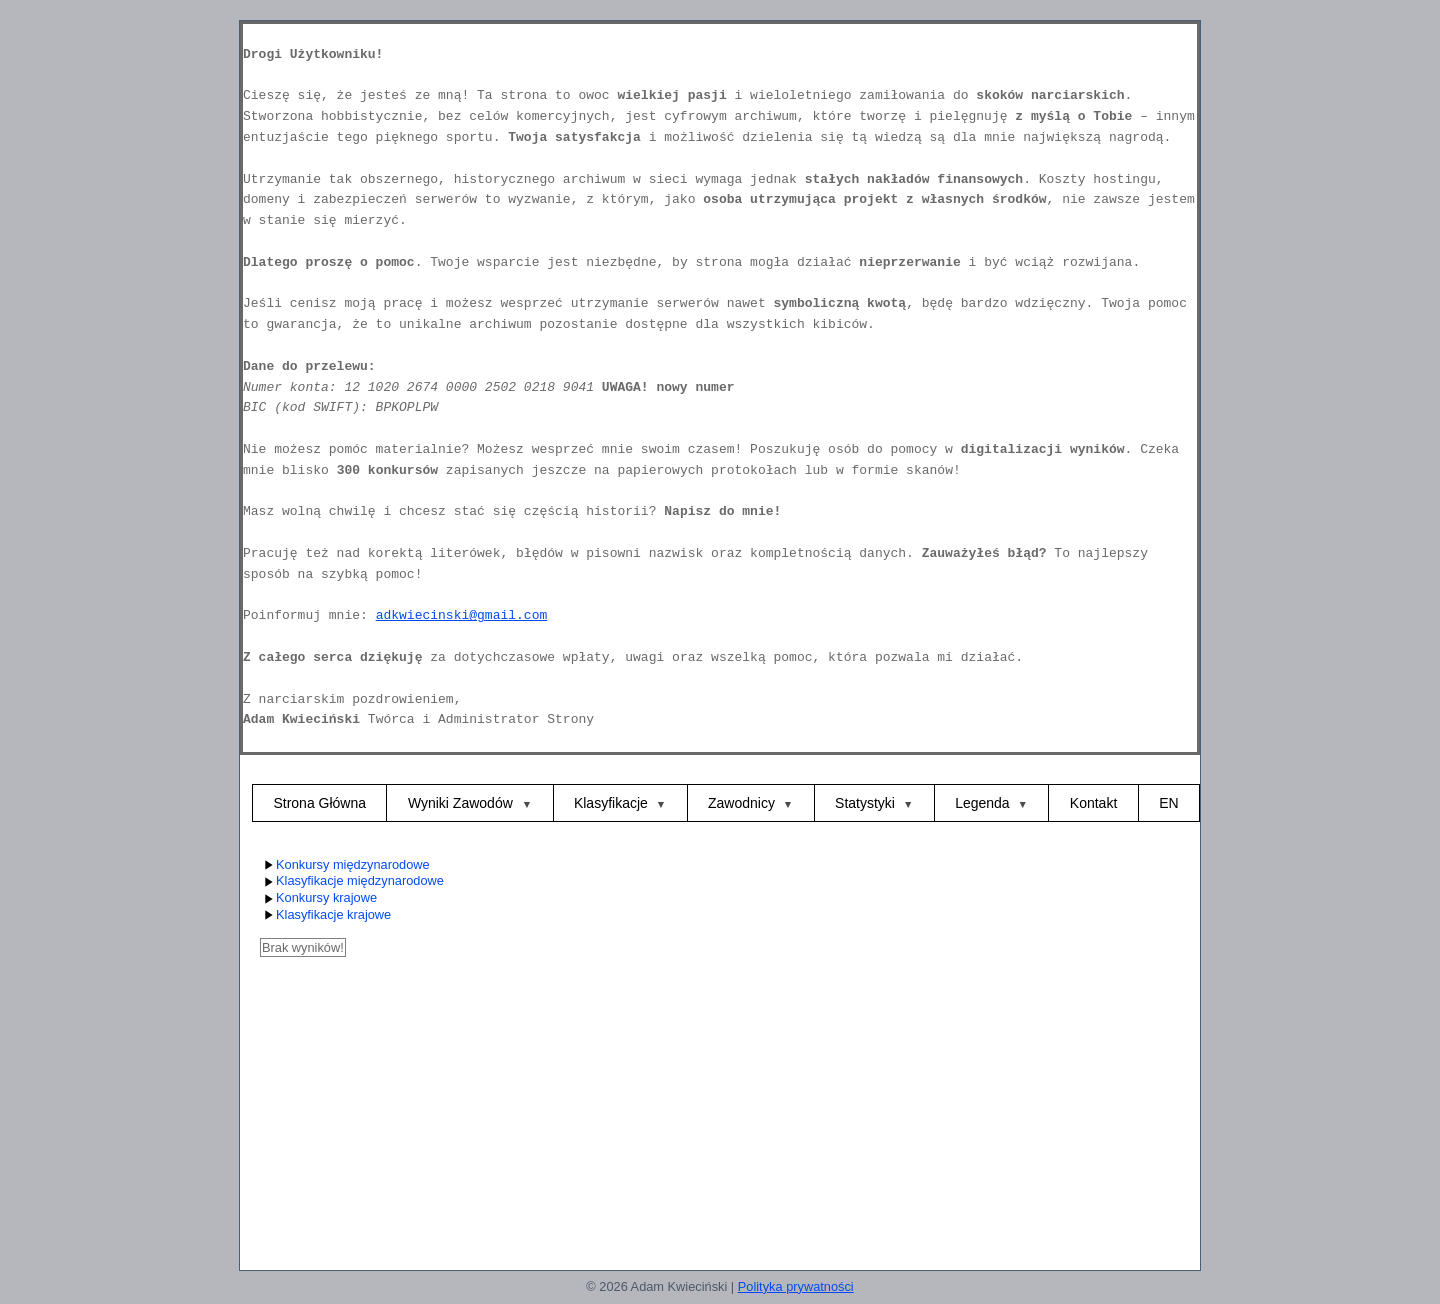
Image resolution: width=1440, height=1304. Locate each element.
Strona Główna (319, 803)
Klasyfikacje (611, 803)
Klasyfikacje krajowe (325, 915)
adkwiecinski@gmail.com (462, 615)
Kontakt (1093, 803)
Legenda (982, 803)
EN (1168, 803)
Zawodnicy (741, 803)
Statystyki (865, 803)
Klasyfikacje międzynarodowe (352, 881)
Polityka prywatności (796, 1286)
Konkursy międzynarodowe (345, 865)
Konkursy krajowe (318, 898)
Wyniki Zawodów (462, 803)
